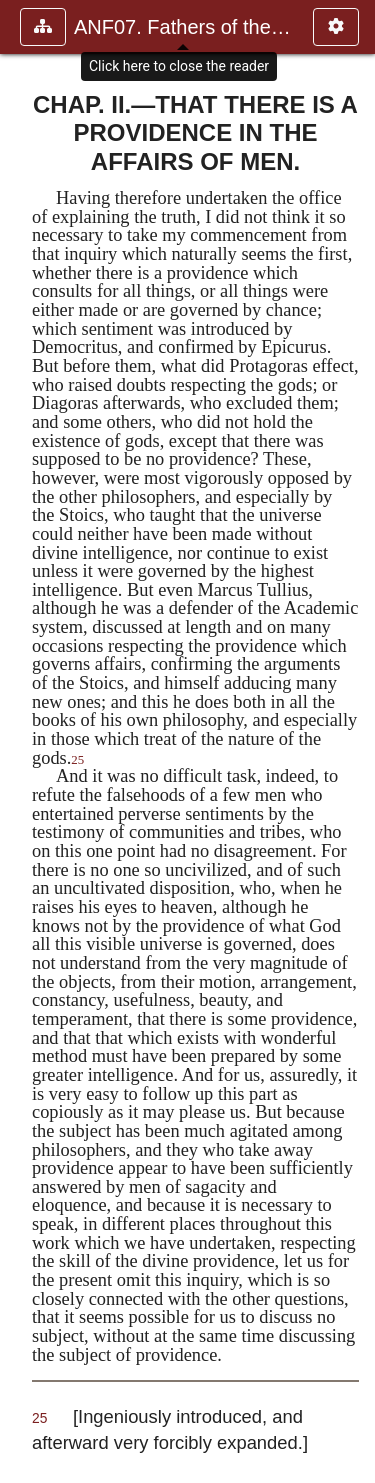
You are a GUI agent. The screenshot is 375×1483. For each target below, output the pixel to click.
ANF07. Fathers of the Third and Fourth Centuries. (183, 27)
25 (77, 760)
